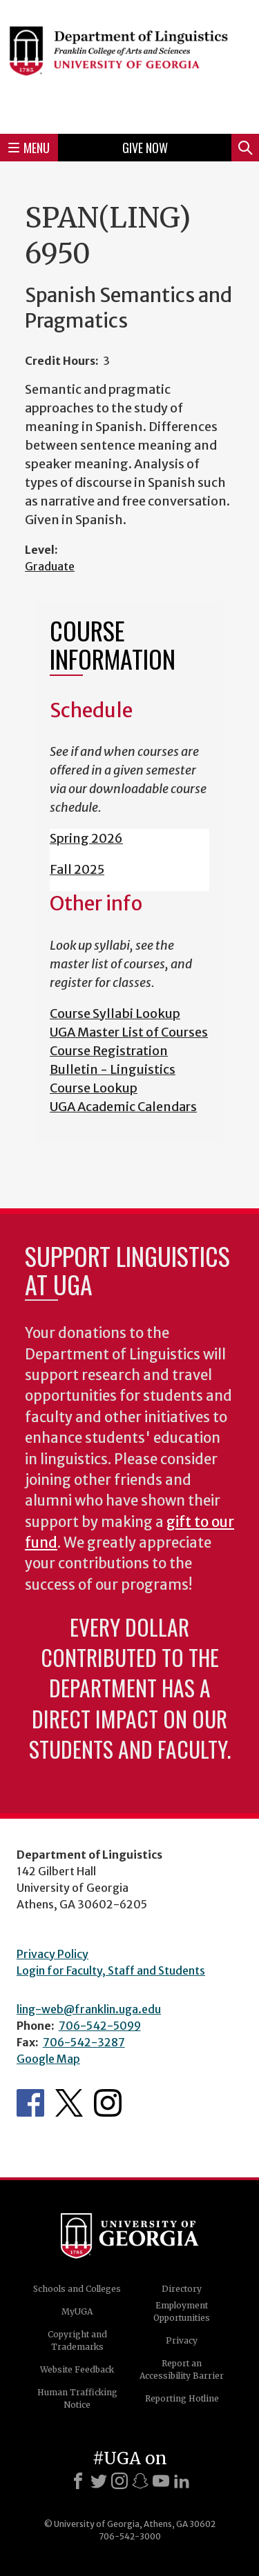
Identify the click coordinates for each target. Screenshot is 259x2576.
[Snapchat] (140, 2481)
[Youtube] (161, 2481)
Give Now (145, 148)
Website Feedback (77, 2369)
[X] (98, 2481)
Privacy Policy (52, 1954)
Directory (182, 2289)
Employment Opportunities (181, 2311)
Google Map (48, 2059)
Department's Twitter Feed (69, 2103)
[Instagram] (119, 2481)
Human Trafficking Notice (77, 2398)
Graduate (50, 566)
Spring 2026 (86, 838)
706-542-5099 (100, 2026)
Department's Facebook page (30, 2103)
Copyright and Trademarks (77, 2340)
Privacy (182, 2340)
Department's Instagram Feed (108, 2103)
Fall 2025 (77, 869)
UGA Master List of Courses (129, 1032)
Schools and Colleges (77, 2289)
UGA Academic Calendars (123, 1107)
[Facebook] (78, 2481)
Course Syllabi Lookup (115, 1013)
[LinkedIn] (181, 2481)
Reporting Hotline (182, 2398)
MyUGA (77, 2311)
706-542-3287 (84, 2042)
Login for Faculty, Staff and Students (111, 1970)
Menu (29, 148)
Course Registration (109, 1051)
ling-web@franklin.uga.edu (89, 2009)
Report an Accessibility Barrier (182, 2369)
